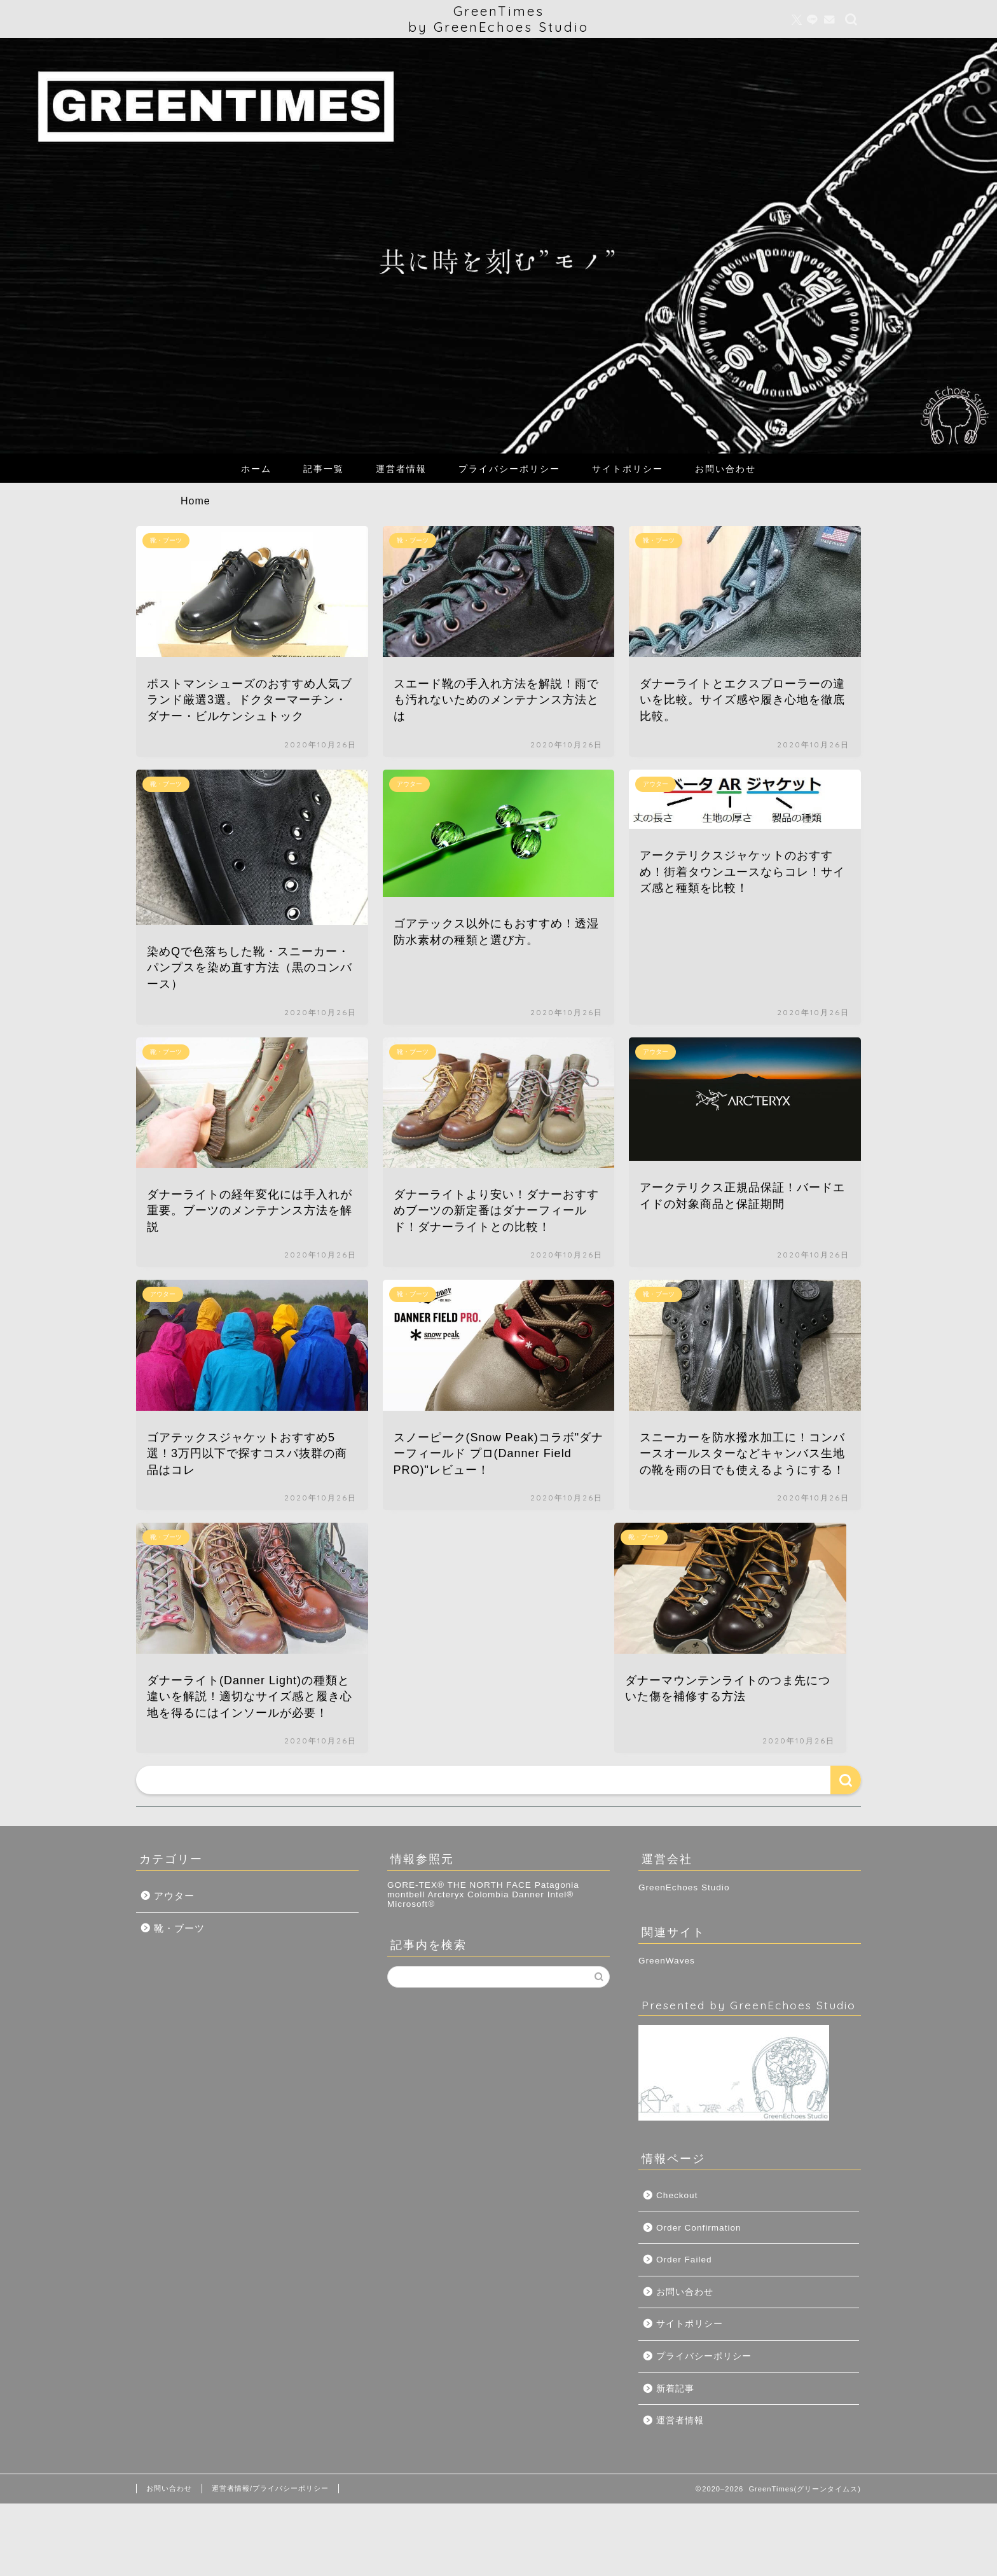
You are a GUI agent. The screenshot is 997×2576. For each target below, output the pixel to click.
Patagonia (557, 1885)
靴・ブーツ (179, 1928)
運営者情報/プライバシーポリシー (270, 2488)
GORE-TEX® (415, 1885)
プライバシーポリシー (509, 468)
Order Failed (684, 2259)
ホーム (256, 468)
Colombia (488, 1894)
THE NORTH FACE (490, 1885)
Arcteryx (445, 1894)
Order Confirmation (698, 2228)
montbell (406, 1894)
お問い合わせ (725, 468)
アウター (174, 1895)
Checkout (677, 2195)
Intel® (560, 1894)
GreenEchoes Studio (683, 1887)
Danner (528, 1894)
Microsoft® (411, 1904)
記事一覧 (323, 468)
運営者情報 (401, 468)
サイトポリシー (627, 468)
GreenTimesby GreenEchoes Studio (498, 19)
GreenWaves (666, 1960)
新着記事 (675, 2388)
